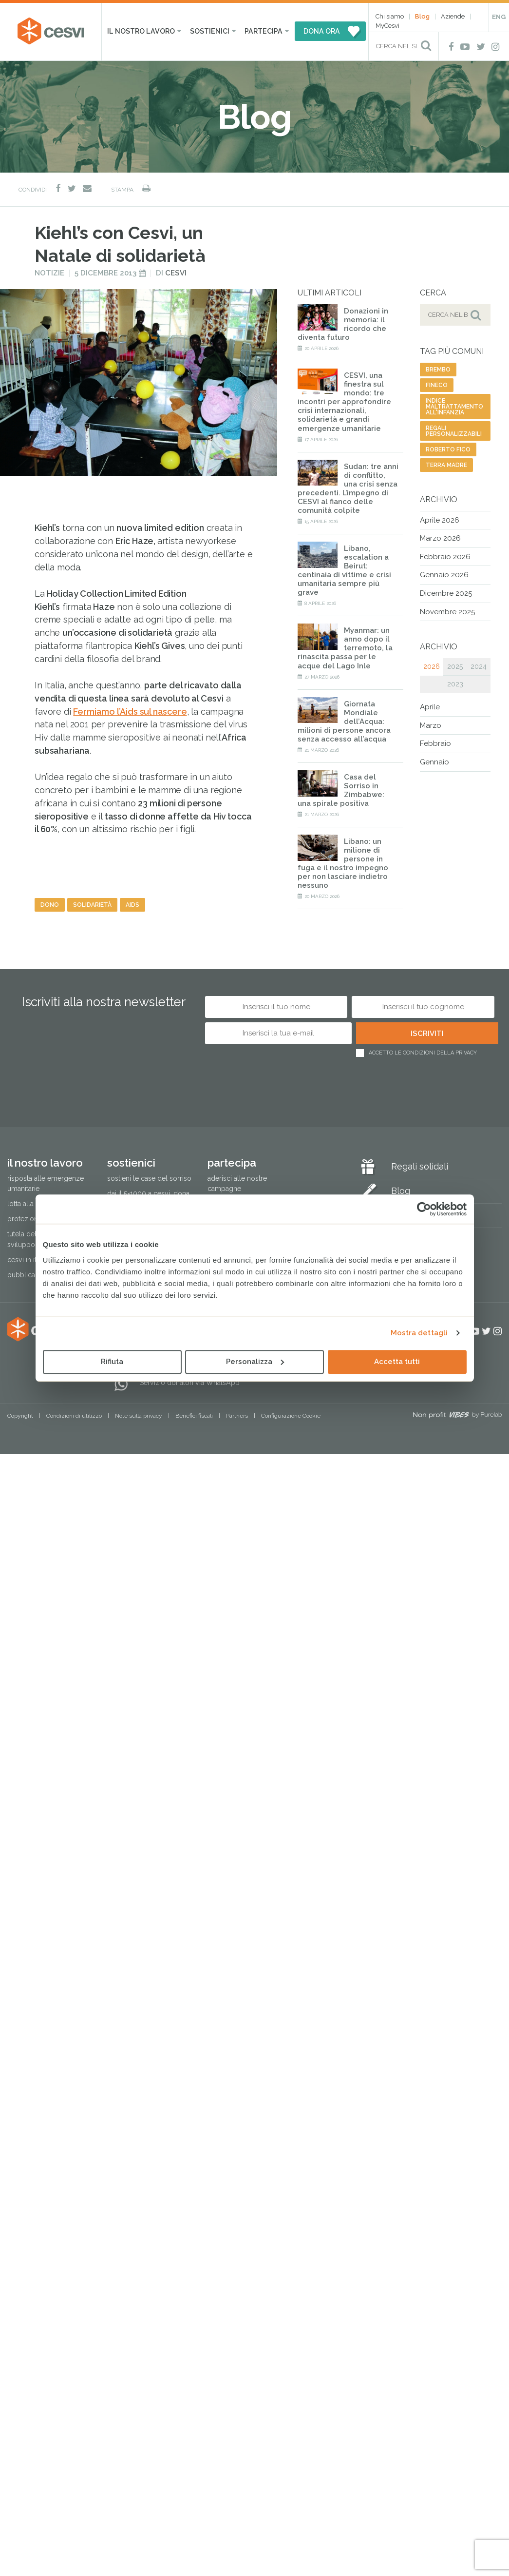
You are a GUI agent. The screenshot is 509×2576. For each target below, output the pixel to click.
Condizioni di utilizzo (74, 1415)
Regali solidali (419, 1166)
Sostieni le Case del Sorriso (149, 1178)
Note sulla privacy (138, 1415)
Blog (422, 16)
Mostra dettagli (419, 1332)
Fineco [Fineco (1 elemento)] (437, 385)
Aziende (453, 16)
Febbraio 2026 (445, 556)
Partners (237, 1415)
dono (49, 904)
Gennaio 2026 (444, 574)
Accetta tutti (397, 1361)
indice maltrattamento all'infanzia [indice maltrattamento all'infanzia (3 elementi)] (454, 406)
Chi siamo (390, 16)
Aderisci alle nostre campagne (237, 1183)
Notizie (49, 273)
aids (132, 904)
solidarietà (92, 904)
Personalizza (255, 1361)
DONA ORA (321, 31)
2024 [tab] (479, 666)
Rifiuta (112, 1361)
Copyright (20, 1415)
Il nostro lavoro (141, 31)
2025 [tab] (455, 666)
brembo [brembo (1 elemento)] (438, 369)
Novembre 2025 (447, 611)
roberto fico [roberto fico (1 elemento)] (448, 449)
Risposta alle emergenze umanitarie (45, 1183)
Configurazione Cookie (290, 1415)
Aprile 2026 (439, 520)
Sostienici (209, 31)
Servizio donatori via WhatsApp (190, 1382)
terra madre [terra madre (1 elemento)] (446, 465)
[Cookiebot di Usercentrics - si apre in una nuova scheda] (424, 1209)
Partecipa (264, 31)
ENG (499, 16)
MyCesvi (387, 25)
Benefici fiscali (194, 1415)
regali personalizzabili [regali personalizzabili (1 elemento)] (454, 431)
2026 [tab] (431, 666)
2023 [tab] (455, 684)
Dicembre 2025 (446, 593)
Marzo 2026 (440, 538)
